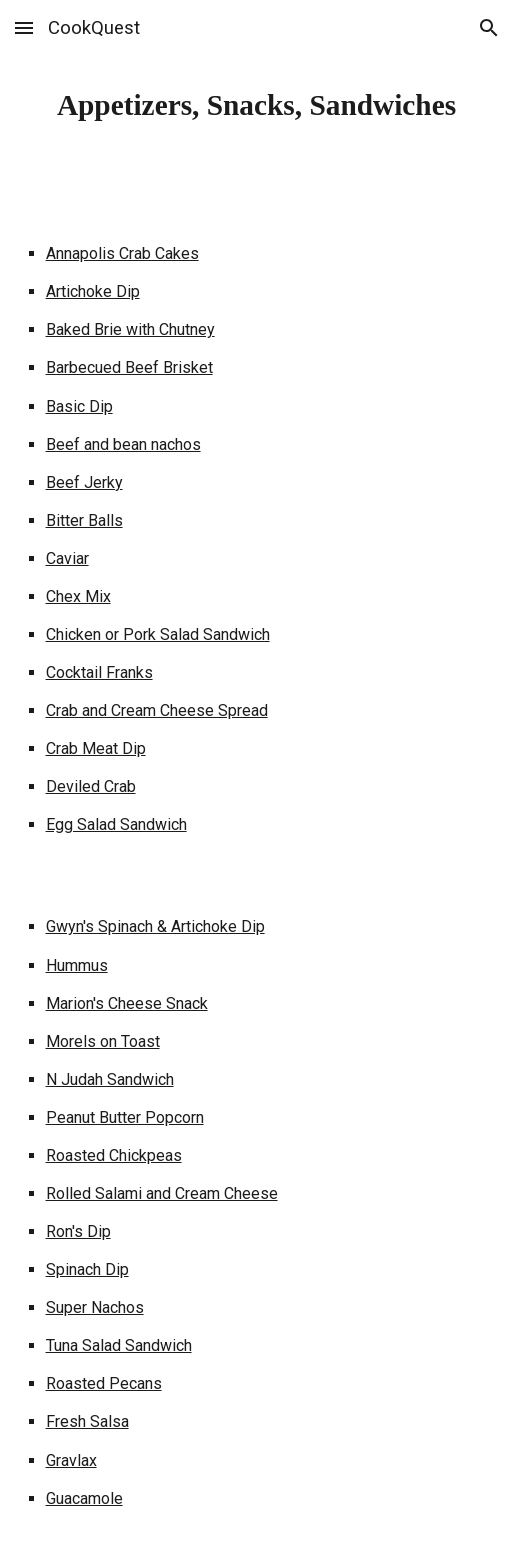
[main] (257, 105)
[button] (24, 27)
